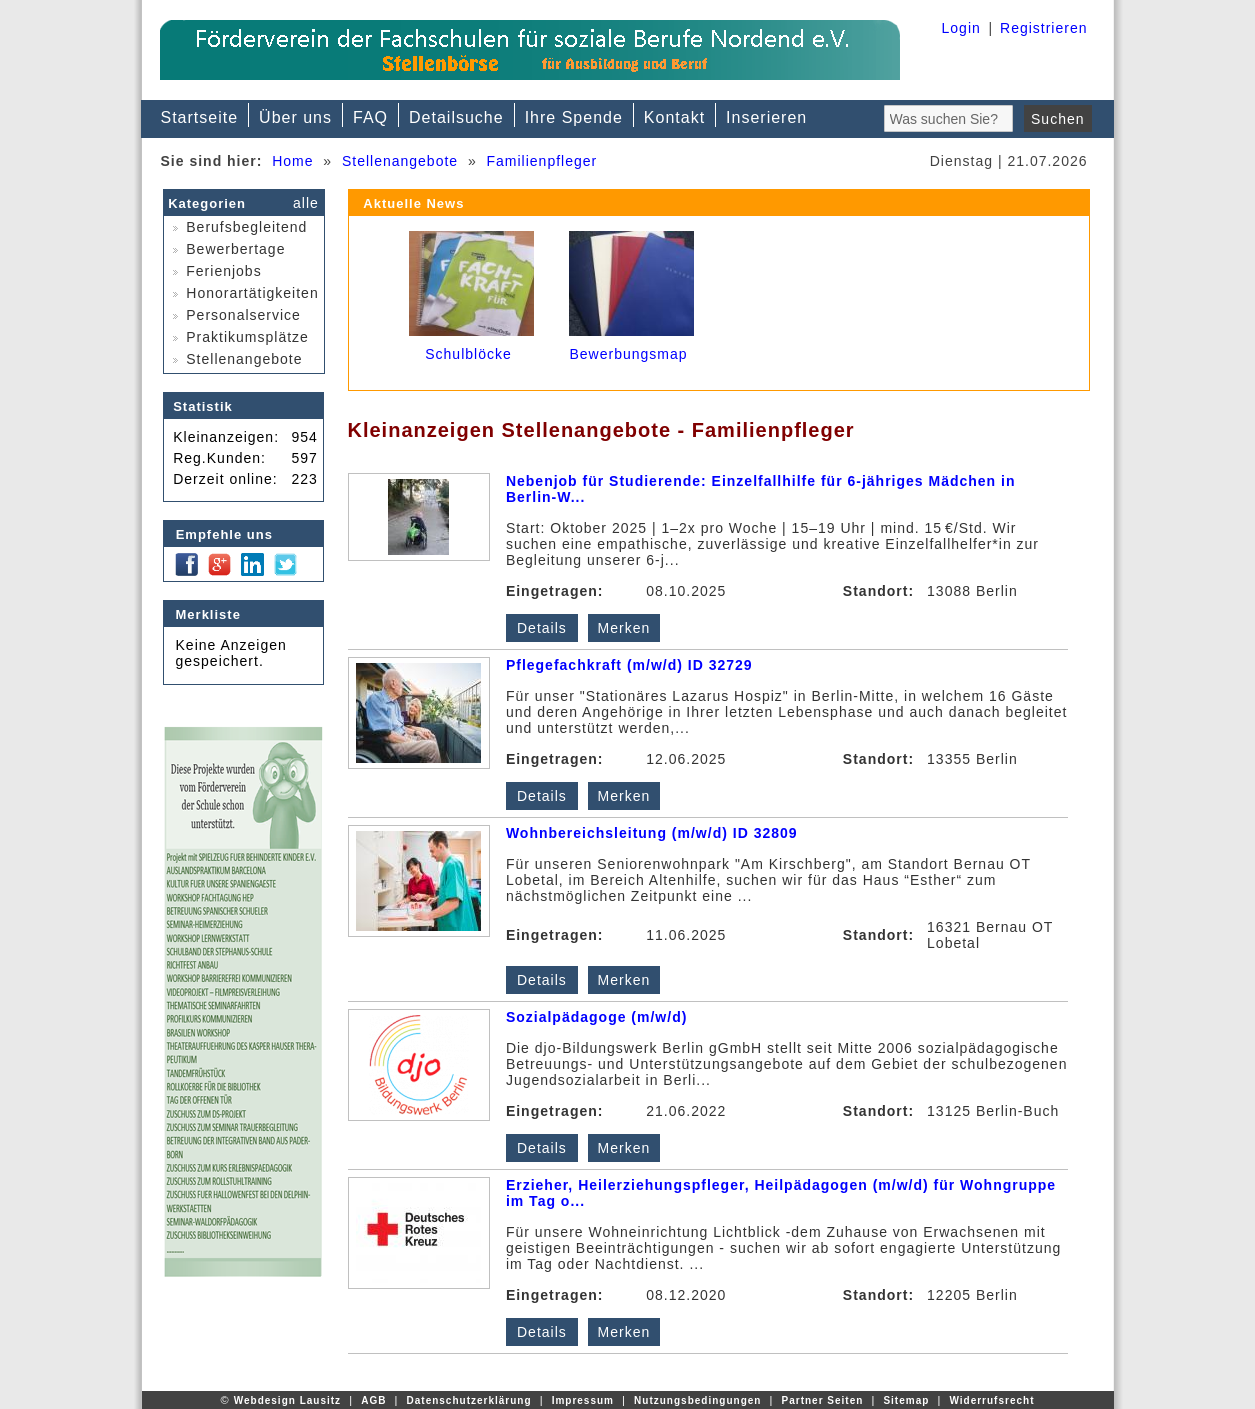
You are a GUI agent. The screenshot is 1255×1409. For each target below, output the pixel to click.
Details (542, 628)
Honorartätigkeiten (242, 293)
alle (306, 203)
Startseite (200, 117)
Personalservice (233, 315)
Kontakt (674, 117)
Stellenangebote (400, 161)
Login (961, 28)
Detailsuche (456, 117)
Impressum (583, 1400)
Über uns (295, 117)
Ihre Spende (574, 117)
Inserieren (766, 117)
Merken (624, 628)
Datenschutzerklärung (469, 1400)
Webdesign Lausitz (287, 1400)
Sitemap (906, 1400)
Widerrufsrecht (991, 1400)
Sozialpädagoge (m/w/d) (596, 1017)
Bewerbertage (225, 249)
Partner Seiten (823, 1400)
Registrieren (1043, 28)
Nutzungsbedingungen (697, 1400)
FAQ (370, 117)
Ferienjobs (213, 271)
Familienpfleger (541, 161)
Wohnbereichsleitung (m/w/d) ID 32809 (652, 833)
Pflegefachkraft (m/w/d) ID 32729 (629, 665)
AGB (373, 1400)
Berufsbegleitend (236, 227)
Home (292, 161)
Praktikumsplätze (237, 337)
